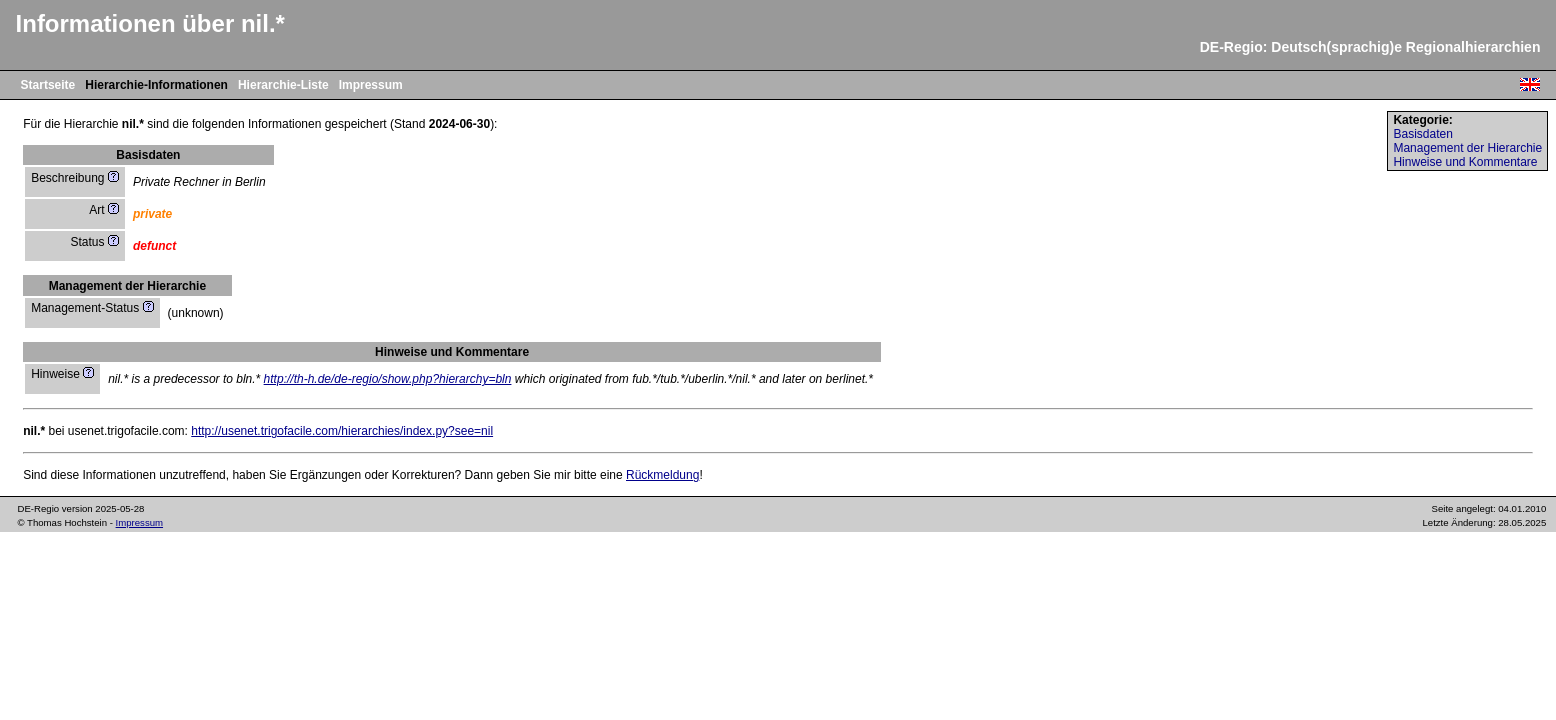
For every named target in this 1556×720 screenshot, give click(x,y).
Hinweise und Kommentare (1465, 162)
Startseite (48, 85)
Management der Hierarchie (1467, 148)
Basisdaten (1422, 134)
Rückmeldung (662, 475)
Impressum (371, 85)
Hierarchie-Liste (283, 85)
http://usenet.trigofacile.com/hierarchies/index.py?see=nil (342, 431)
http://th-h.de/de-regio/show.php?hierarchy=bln (388, 379)
